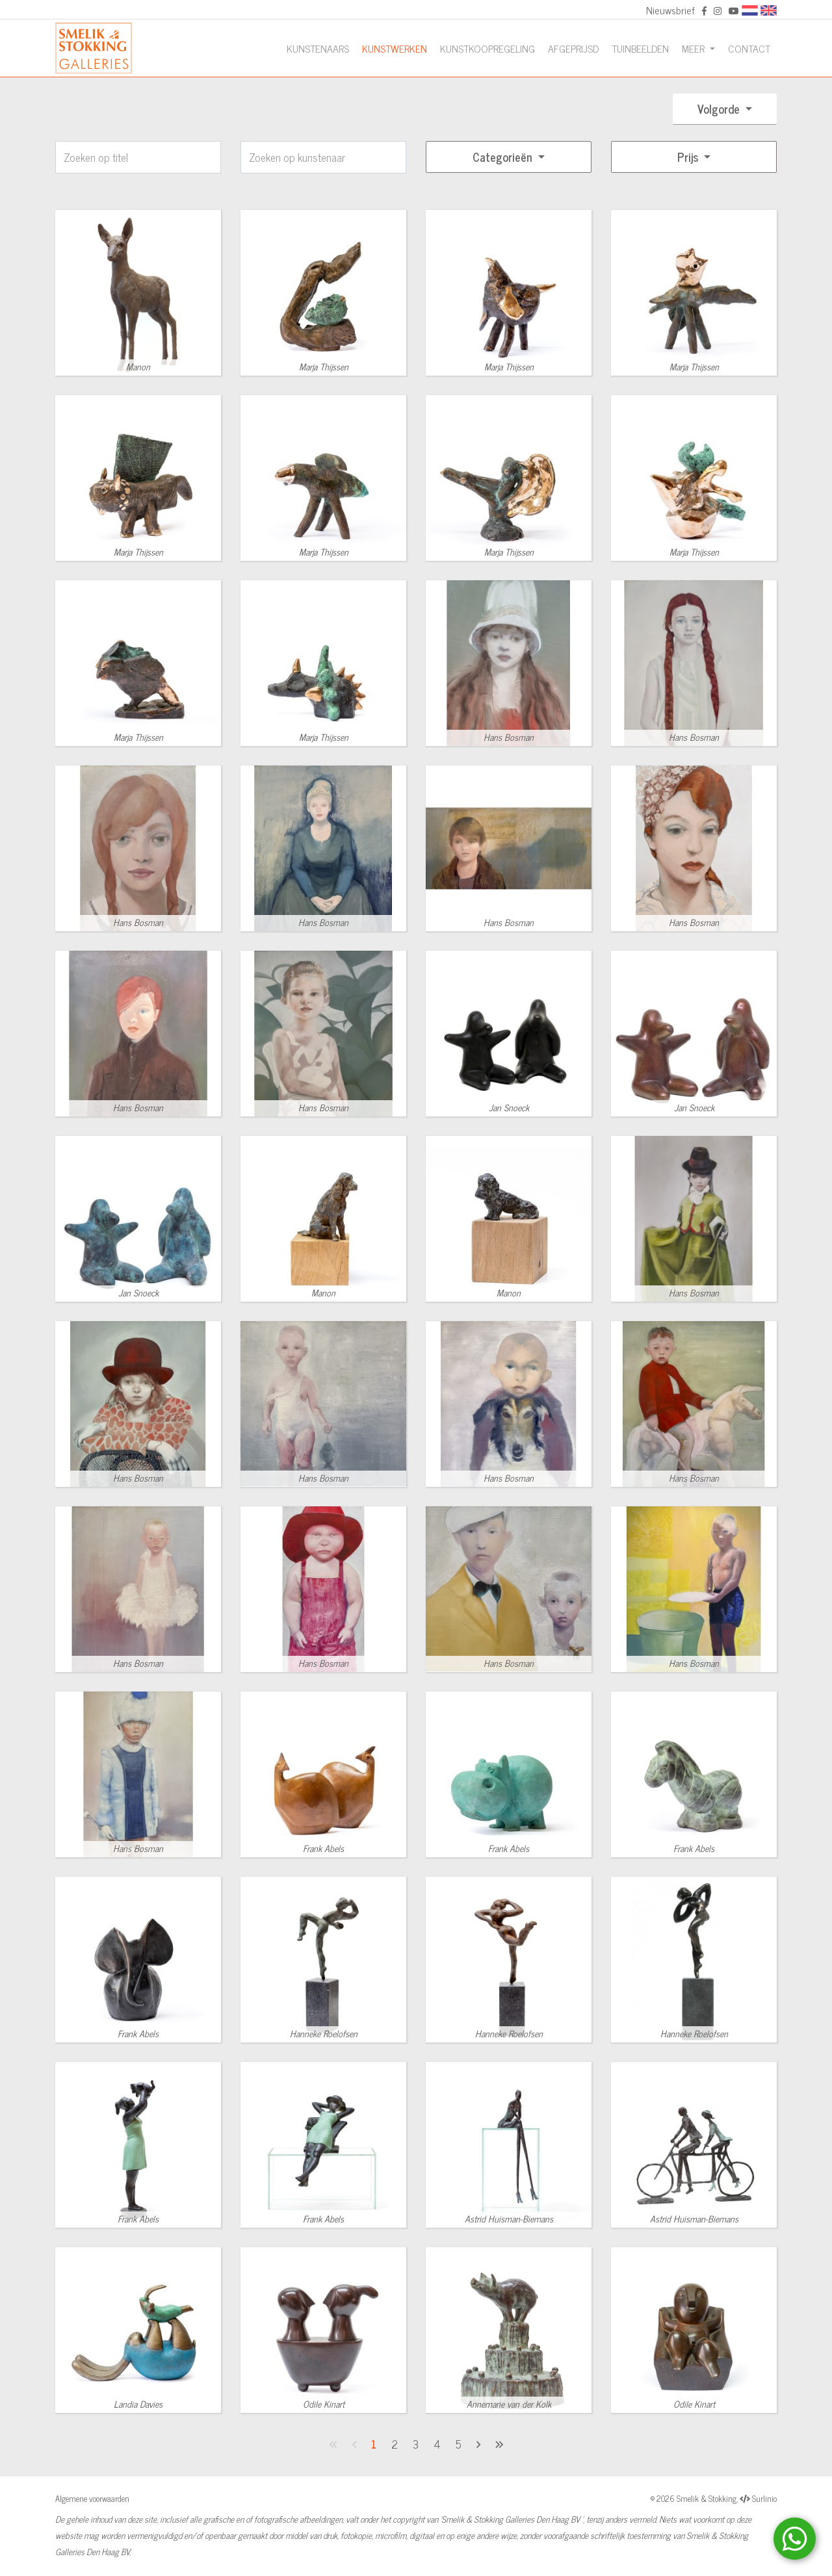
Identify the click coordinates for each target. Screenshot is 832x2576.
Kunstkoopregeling (487, 48)
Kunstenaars (318, 48)
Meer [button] (694, 48)
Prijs (689, 156)
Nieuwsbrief (670, 9)
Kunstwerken (394, 48)
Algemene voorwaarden (92, 2498)
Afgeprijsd (573, 48)
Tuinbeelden (640, 48)
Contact (749, 48)
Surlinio (764, 2498)
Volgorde (720, 108)
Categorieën (504, 156)
